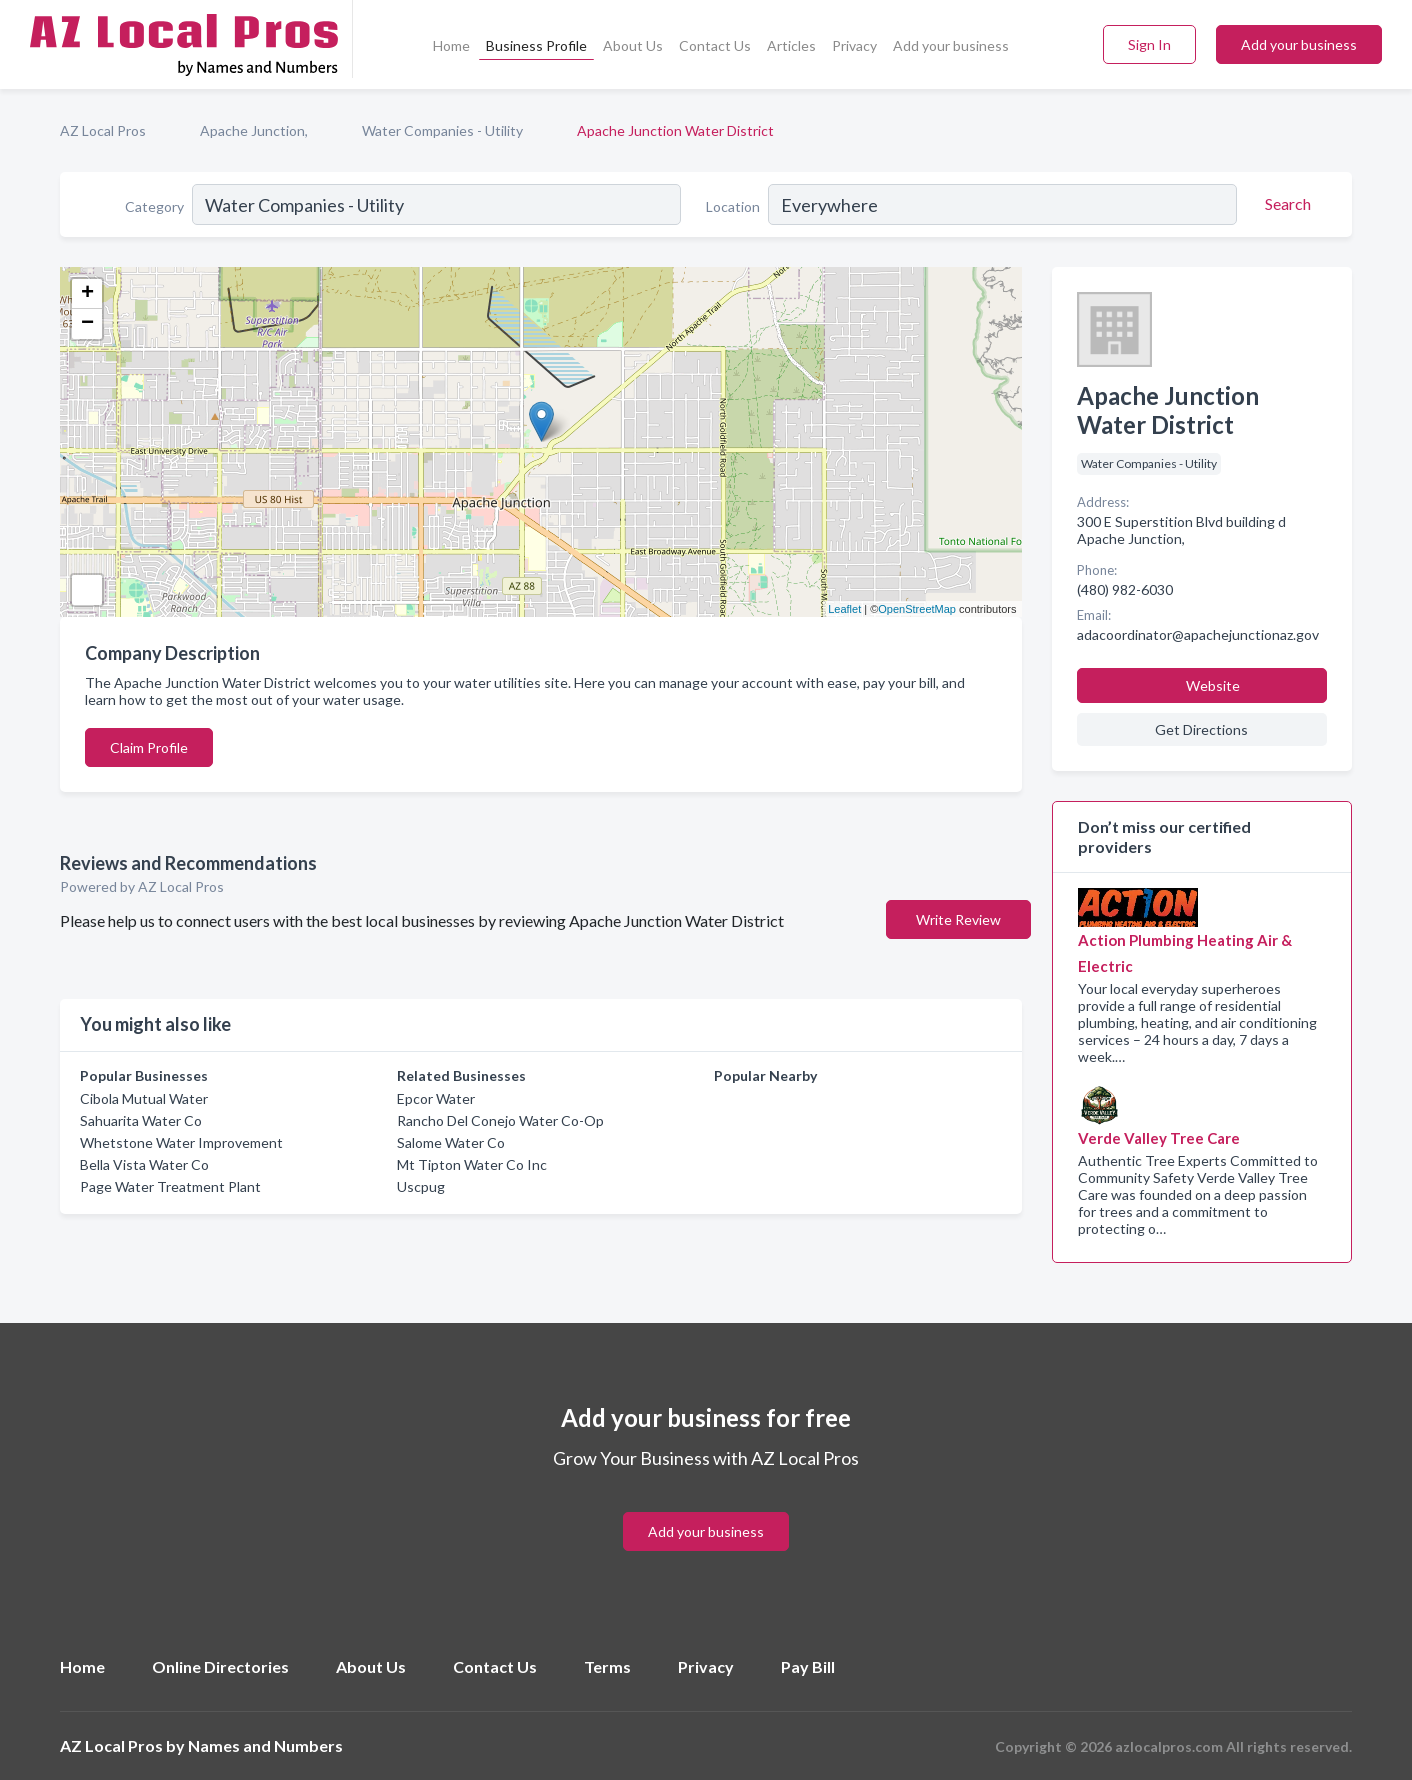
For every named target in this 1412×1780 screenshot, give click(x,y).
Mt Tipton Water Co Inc (472, 1164)
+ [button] (87, 294)
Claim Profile (149, 747)
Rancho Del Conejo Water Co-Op (500, 1120)
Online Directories (220, 1666)
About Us (633, 45)
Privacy (854, 45)
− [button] (87, 324)
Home (451, 45)
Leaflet (844, 609)
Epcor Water (436, 1098)
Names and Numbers (265, 1745)
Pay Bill (808, 1666)
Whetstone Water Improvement (181, 1142)
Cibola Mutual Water (144, 1098)
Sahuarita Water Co (141, 1120)
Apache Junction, (254, 130)
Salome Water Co (451, 1142)
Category (154, 206)
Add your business (951, 45)
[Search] (1285, 204)
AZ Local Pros (103, 130)
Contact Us (715, 45)
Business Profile (536, 45)
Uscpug (421, 1186)
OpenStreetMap (917, 609)
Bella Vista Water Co (144, 1164)
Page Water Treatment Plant (170, 1186)
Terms (607, 1666)
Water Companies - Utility (442, 130)
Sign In (1149, 44)
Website (1213, 685)
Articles (791, 45)
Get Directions (1201, 729)
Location (733, 206)
